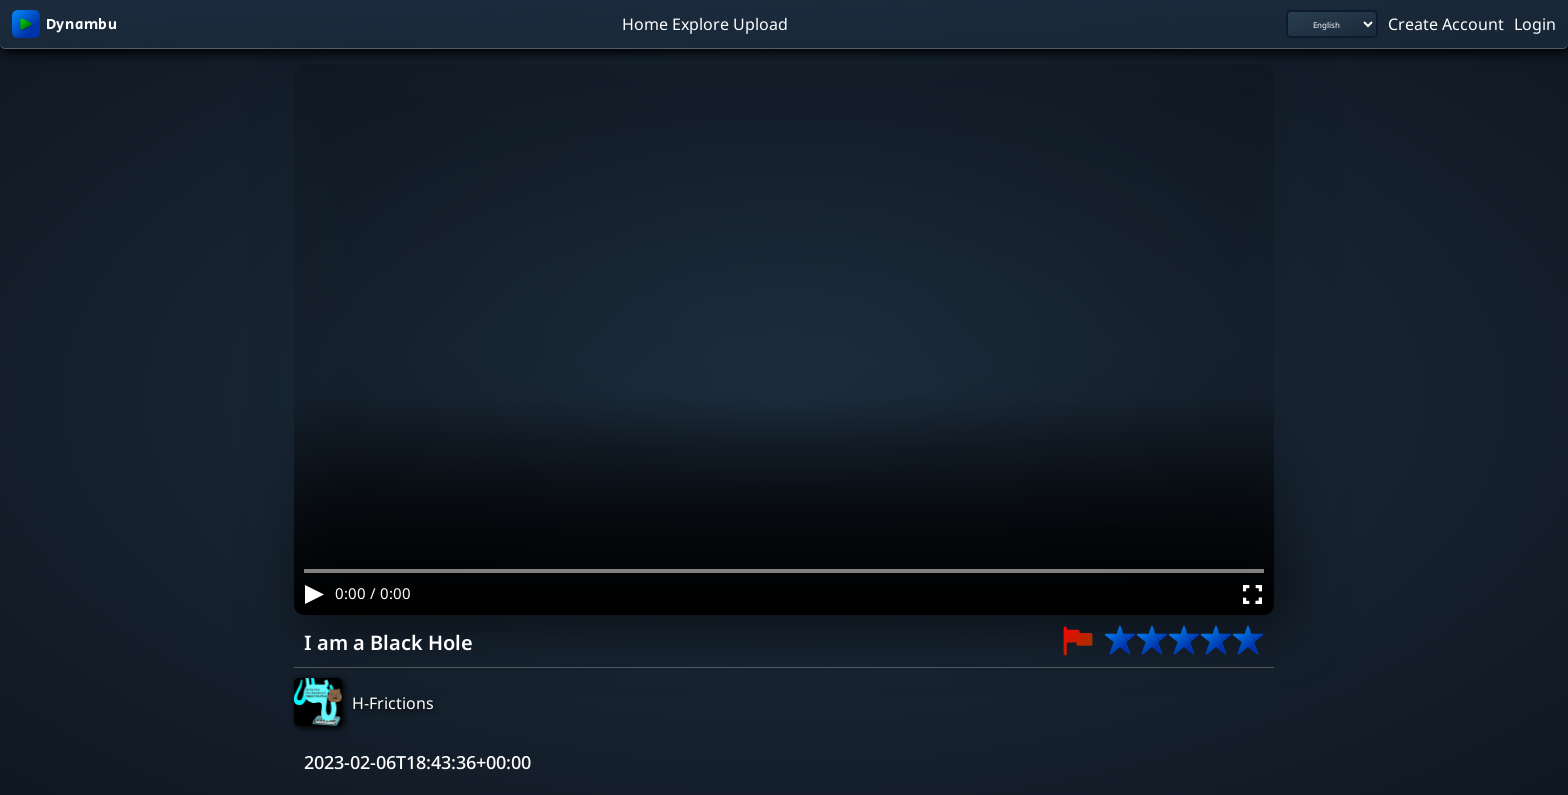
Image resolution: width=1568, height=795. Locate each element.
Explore (700, 23)
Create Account (1446, 23)
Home (645, 23)
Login (1535, 23)
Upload (760, 23)
